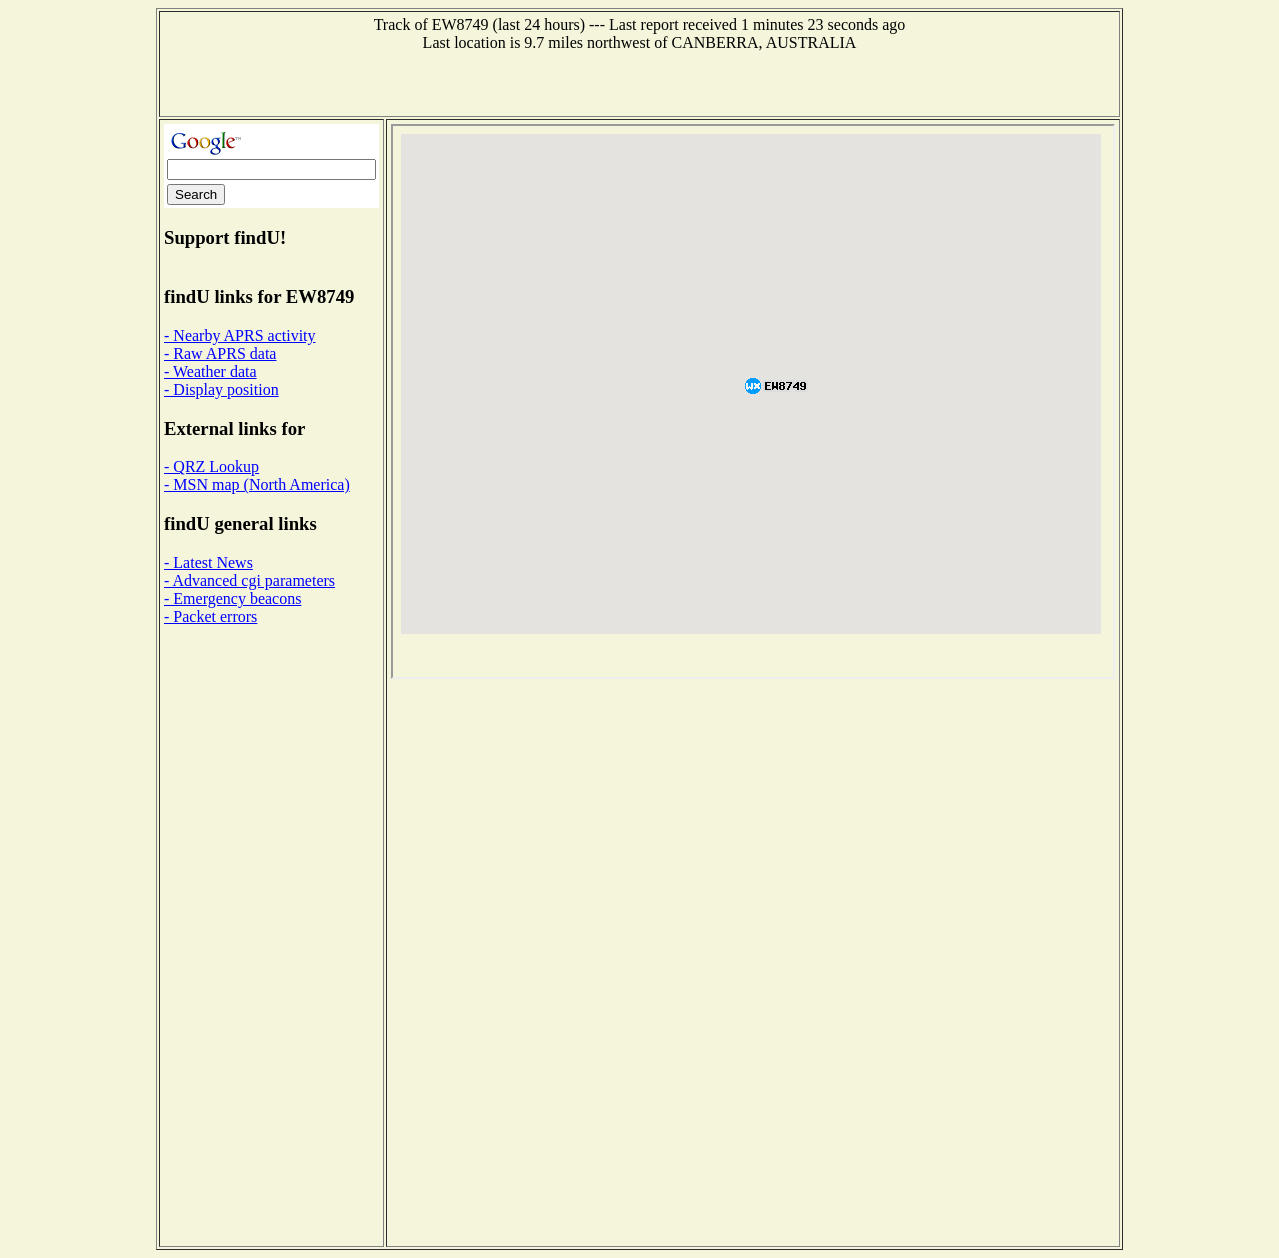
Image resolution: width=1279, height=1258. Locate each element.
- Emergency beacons (232, 598)
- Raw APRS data (220, 353)
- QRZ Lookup (211, 466)
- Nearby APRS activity (240, 335)
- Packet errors (210, 616)
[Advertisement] (640, 82)
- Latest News (208, 562)
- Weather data (210, 371)
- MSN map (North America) (257, 484)
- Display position (221, 389)
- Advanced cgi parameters (249, 580)
